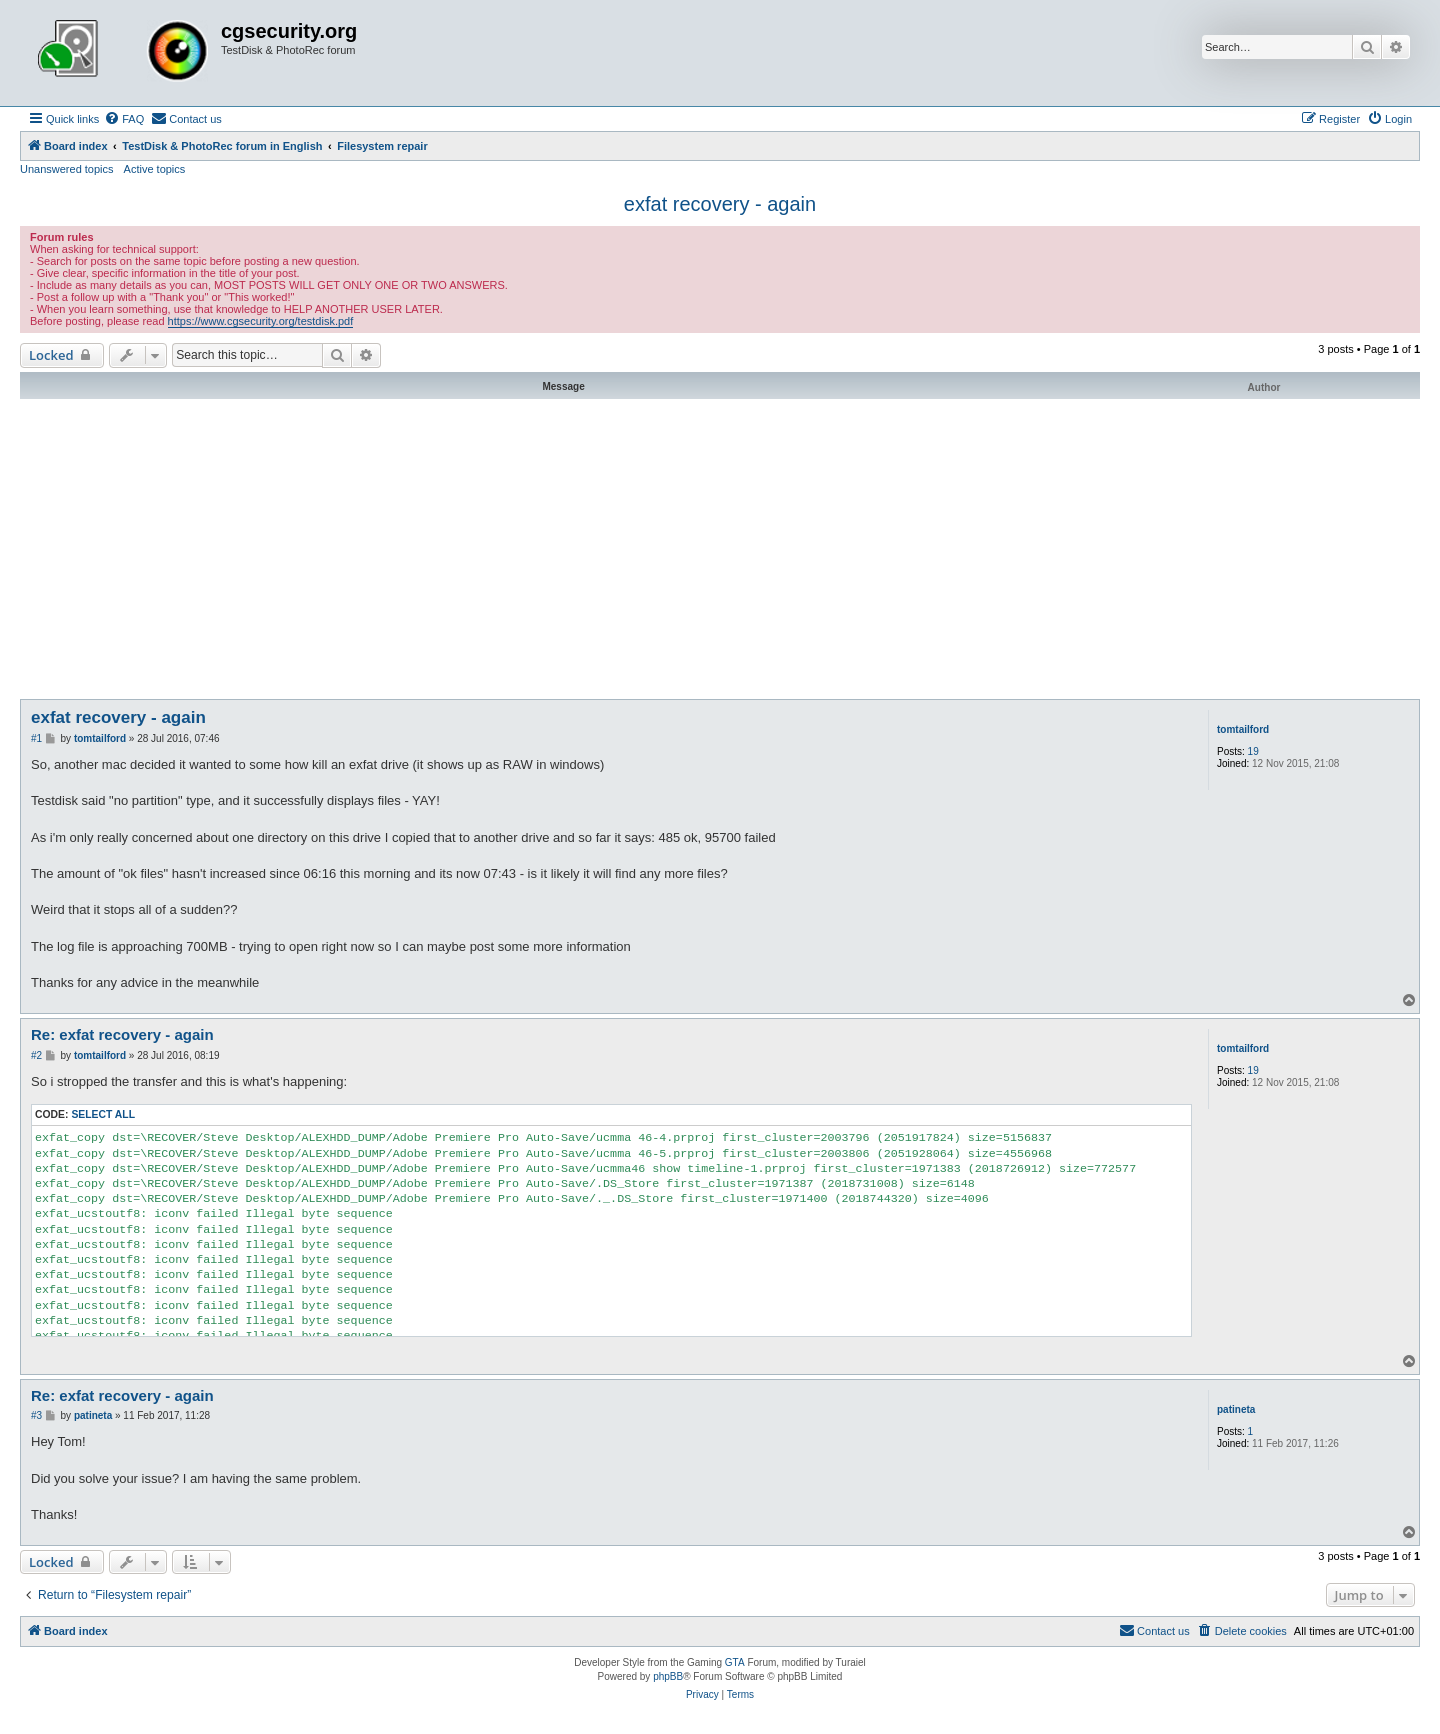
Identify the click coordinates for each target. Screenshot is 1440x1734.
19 (1253, 751)
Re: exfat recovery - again (122, 1034)
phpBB (668, 1676)
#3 (36, 1415)
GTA (735, 1662)
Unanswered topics (67, 169)
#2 (36, 1055)
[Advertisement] (720, 549)
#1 (36, 738)
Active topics (155, 169)
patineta (1236, 1409)
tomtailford (1243, 729)
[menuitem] (124, 119)
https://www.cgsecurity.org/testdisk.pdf (261, 321)
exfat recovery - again (720, 204)
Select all (103, 1114)
